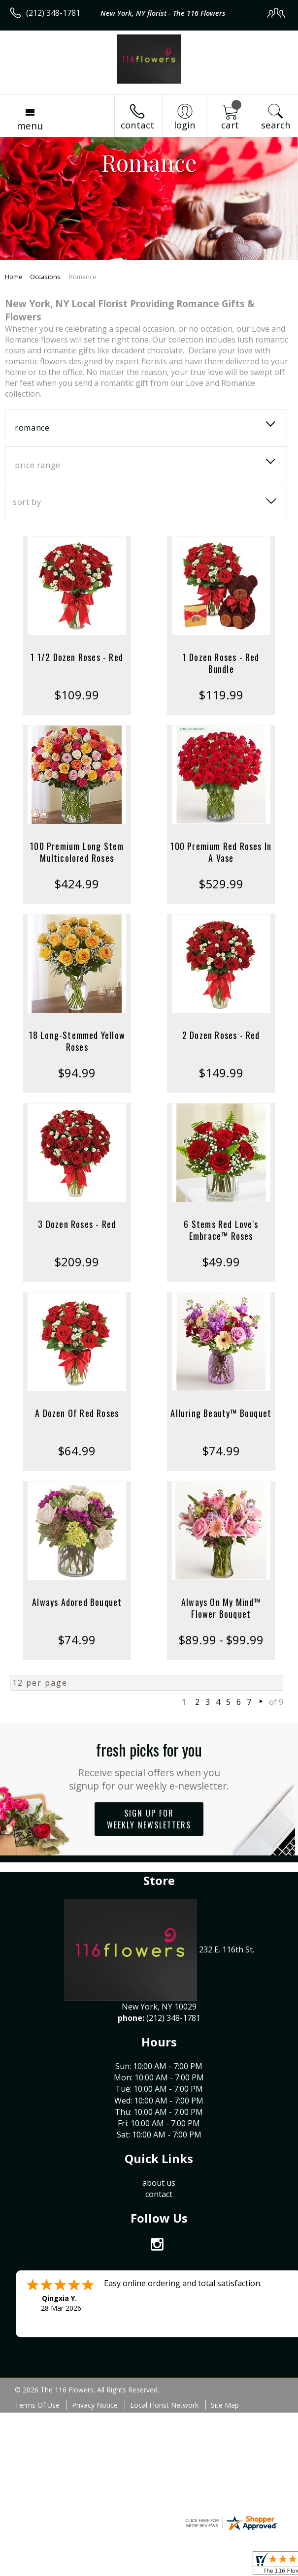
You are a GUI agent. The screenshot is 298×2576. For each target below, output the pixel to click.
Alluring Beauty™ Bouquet (220, 1413)
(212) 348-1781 (53, 12)
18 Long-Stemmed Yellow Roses (77, 1041)
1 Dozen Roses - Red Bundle (221, 663)
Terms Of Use (37, 2405)
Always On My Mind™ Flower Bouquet (221, 1608)
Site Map (225, 2405)
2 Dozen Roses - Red (221, 1035)
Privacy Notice (95, 2405)
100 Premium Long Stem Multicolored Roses (77, 852)
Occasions (45, 276)
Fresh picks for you (149, 1765)
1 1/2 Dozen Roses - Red (77, 657)
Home (14, 276)
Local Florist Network (164, 2405)
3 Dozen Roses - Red (77, 1224)
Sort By (27, 502)
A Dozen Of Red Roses (77, 1413)
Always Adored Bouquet (77, 1602)
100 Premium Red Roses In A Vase (220, 852)
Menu (30, 125)
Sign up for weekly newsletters (149, 1819)
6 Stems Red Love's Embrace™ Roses (221, 1230)
